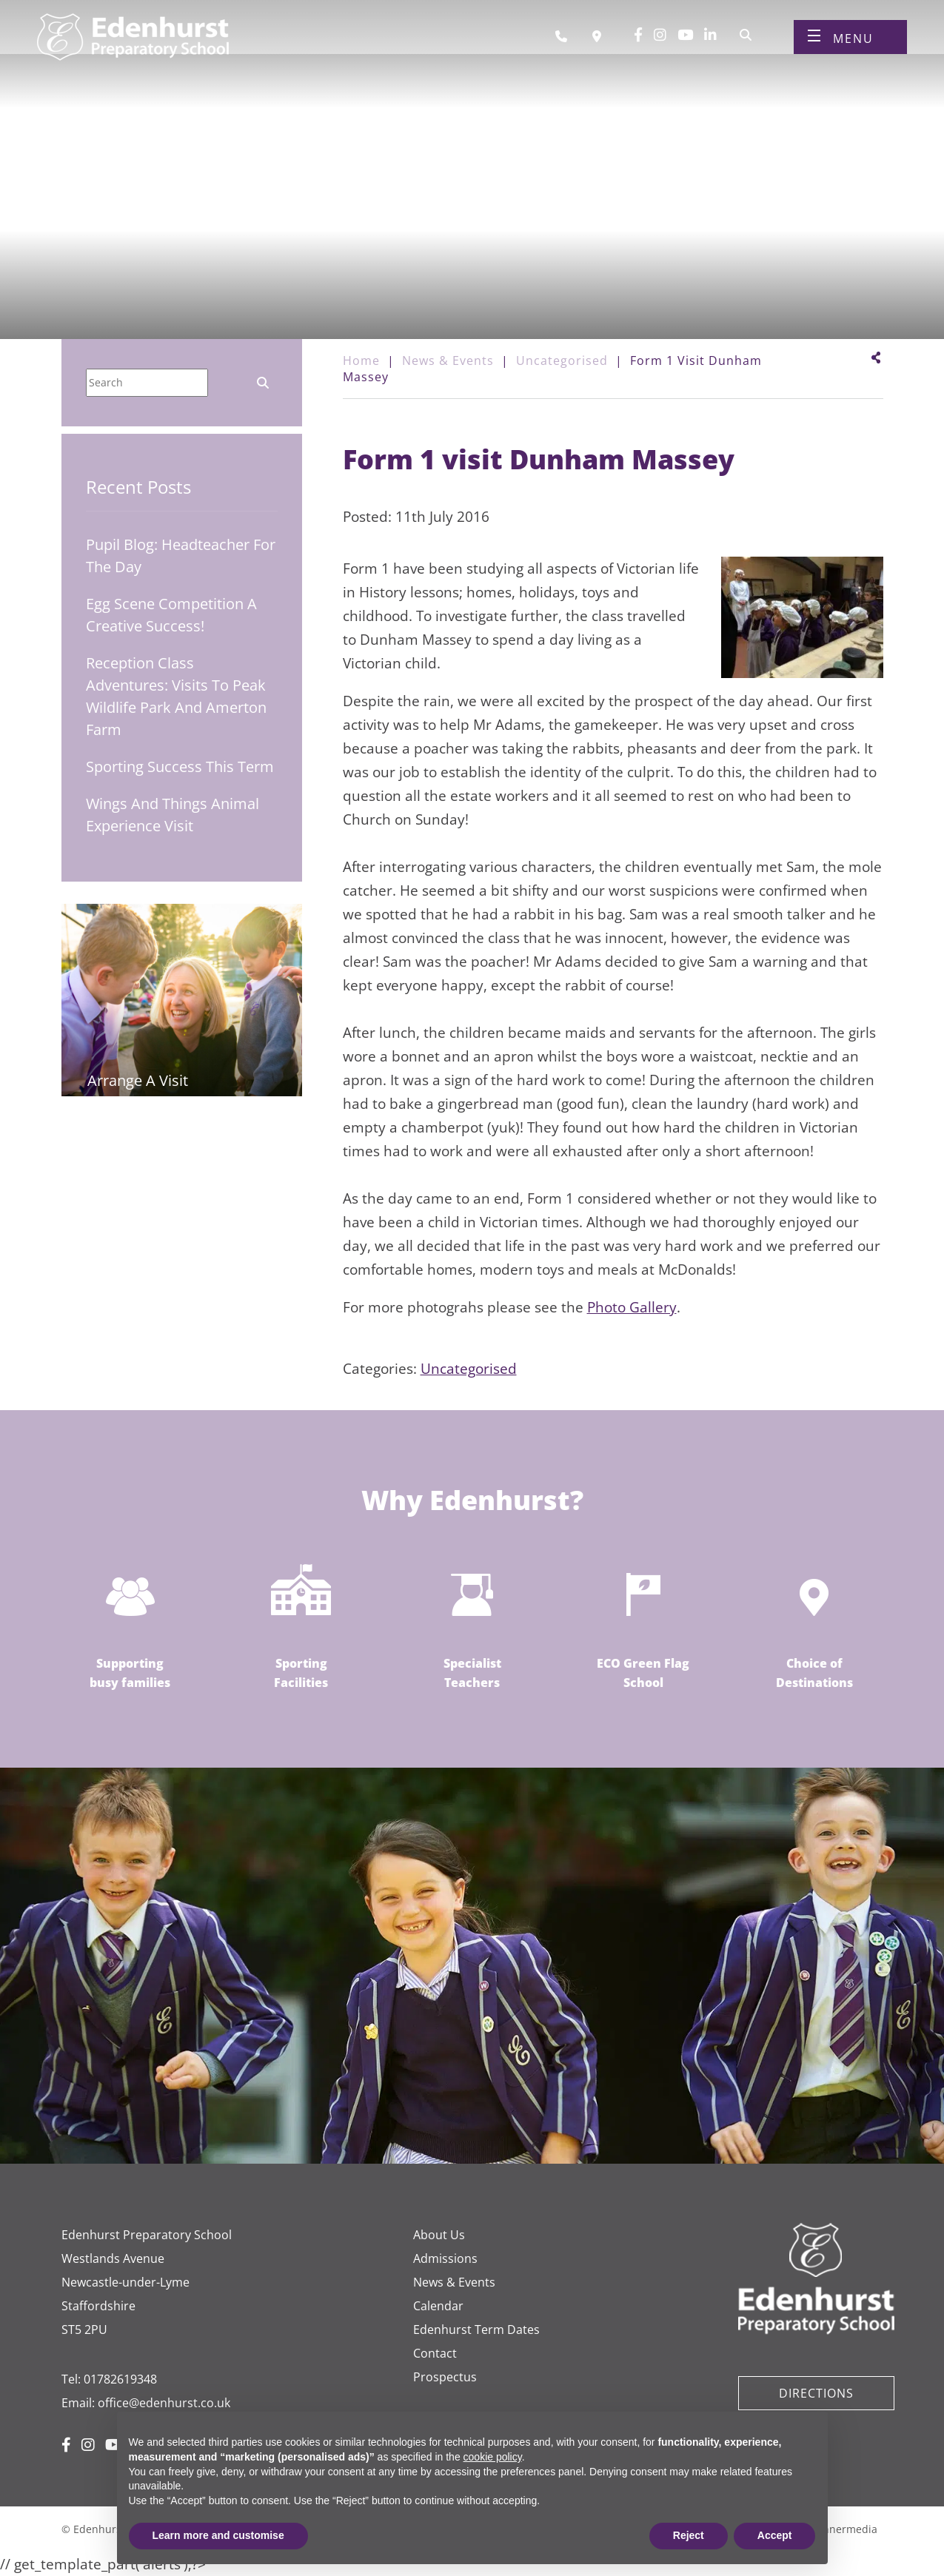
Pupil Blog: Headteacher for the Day (180, 555)
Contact (435, 2353)
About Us (439, 2235)
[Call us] (566, 43)
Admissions (445, 2258)
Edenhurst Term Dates (476, 2329)
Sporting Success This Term (180, 767)
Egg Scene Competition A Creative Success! (171, 615)
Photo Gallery (632, 1307)
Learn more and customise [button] (218, 2535)
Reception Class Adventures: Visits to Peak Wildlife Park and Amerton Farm (176, 696)
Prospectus (445, 2377)
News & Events (454, 2282)
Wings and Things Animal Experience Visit (172, 815)
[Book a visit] (600, 43)
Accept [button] (774, 2535)
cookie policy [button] (492, 2457)
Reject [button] (688, 2535)
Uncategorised (469, 1368)
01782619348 (120, 2379)
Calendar (438, 2306)
